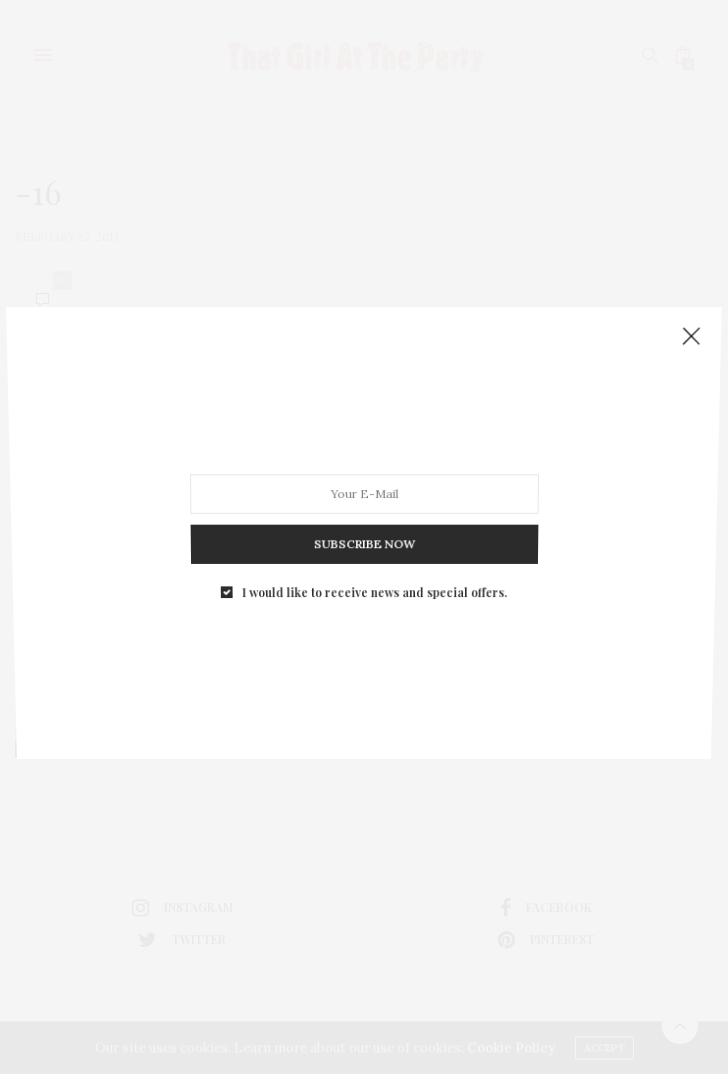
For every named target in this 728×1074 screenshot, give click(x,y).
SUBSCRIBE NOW (364, 538)
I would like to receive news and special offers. (374, 583)
